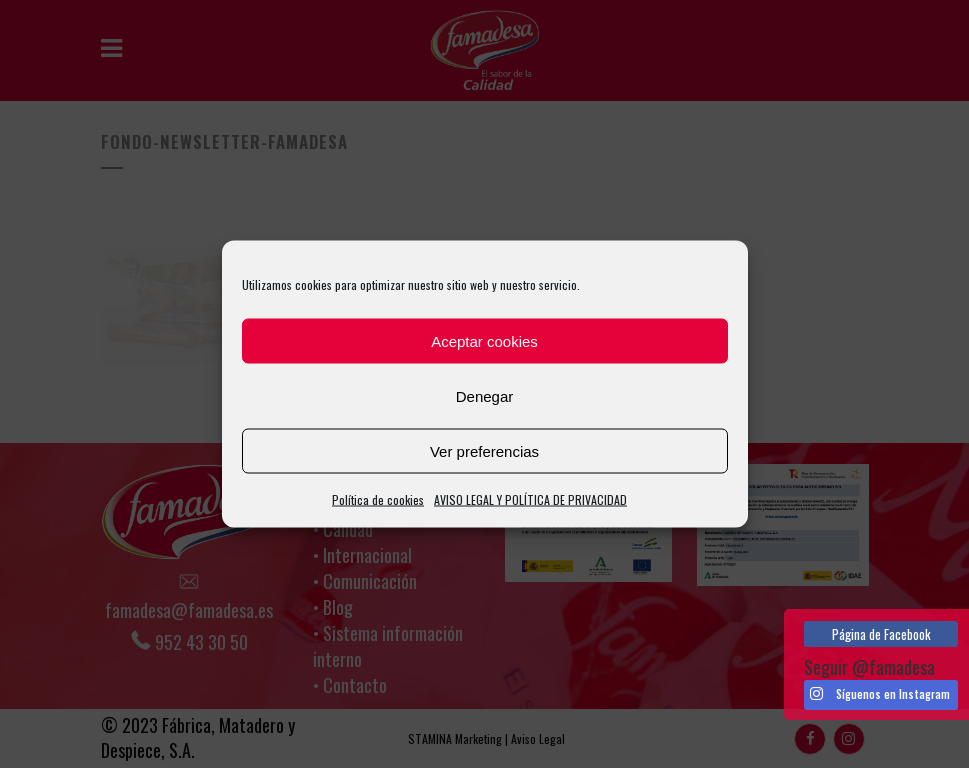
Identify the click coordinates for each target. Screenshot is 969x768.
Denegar (485, 395)
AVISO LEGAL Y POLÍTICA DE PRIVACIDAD (530, 499)
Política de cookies (378, 499)
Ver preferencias (484, 450)
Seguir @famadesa (869, 667)
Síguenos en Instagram (880, 694)
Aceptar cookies (484, 340)
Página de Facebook (881, 634)
